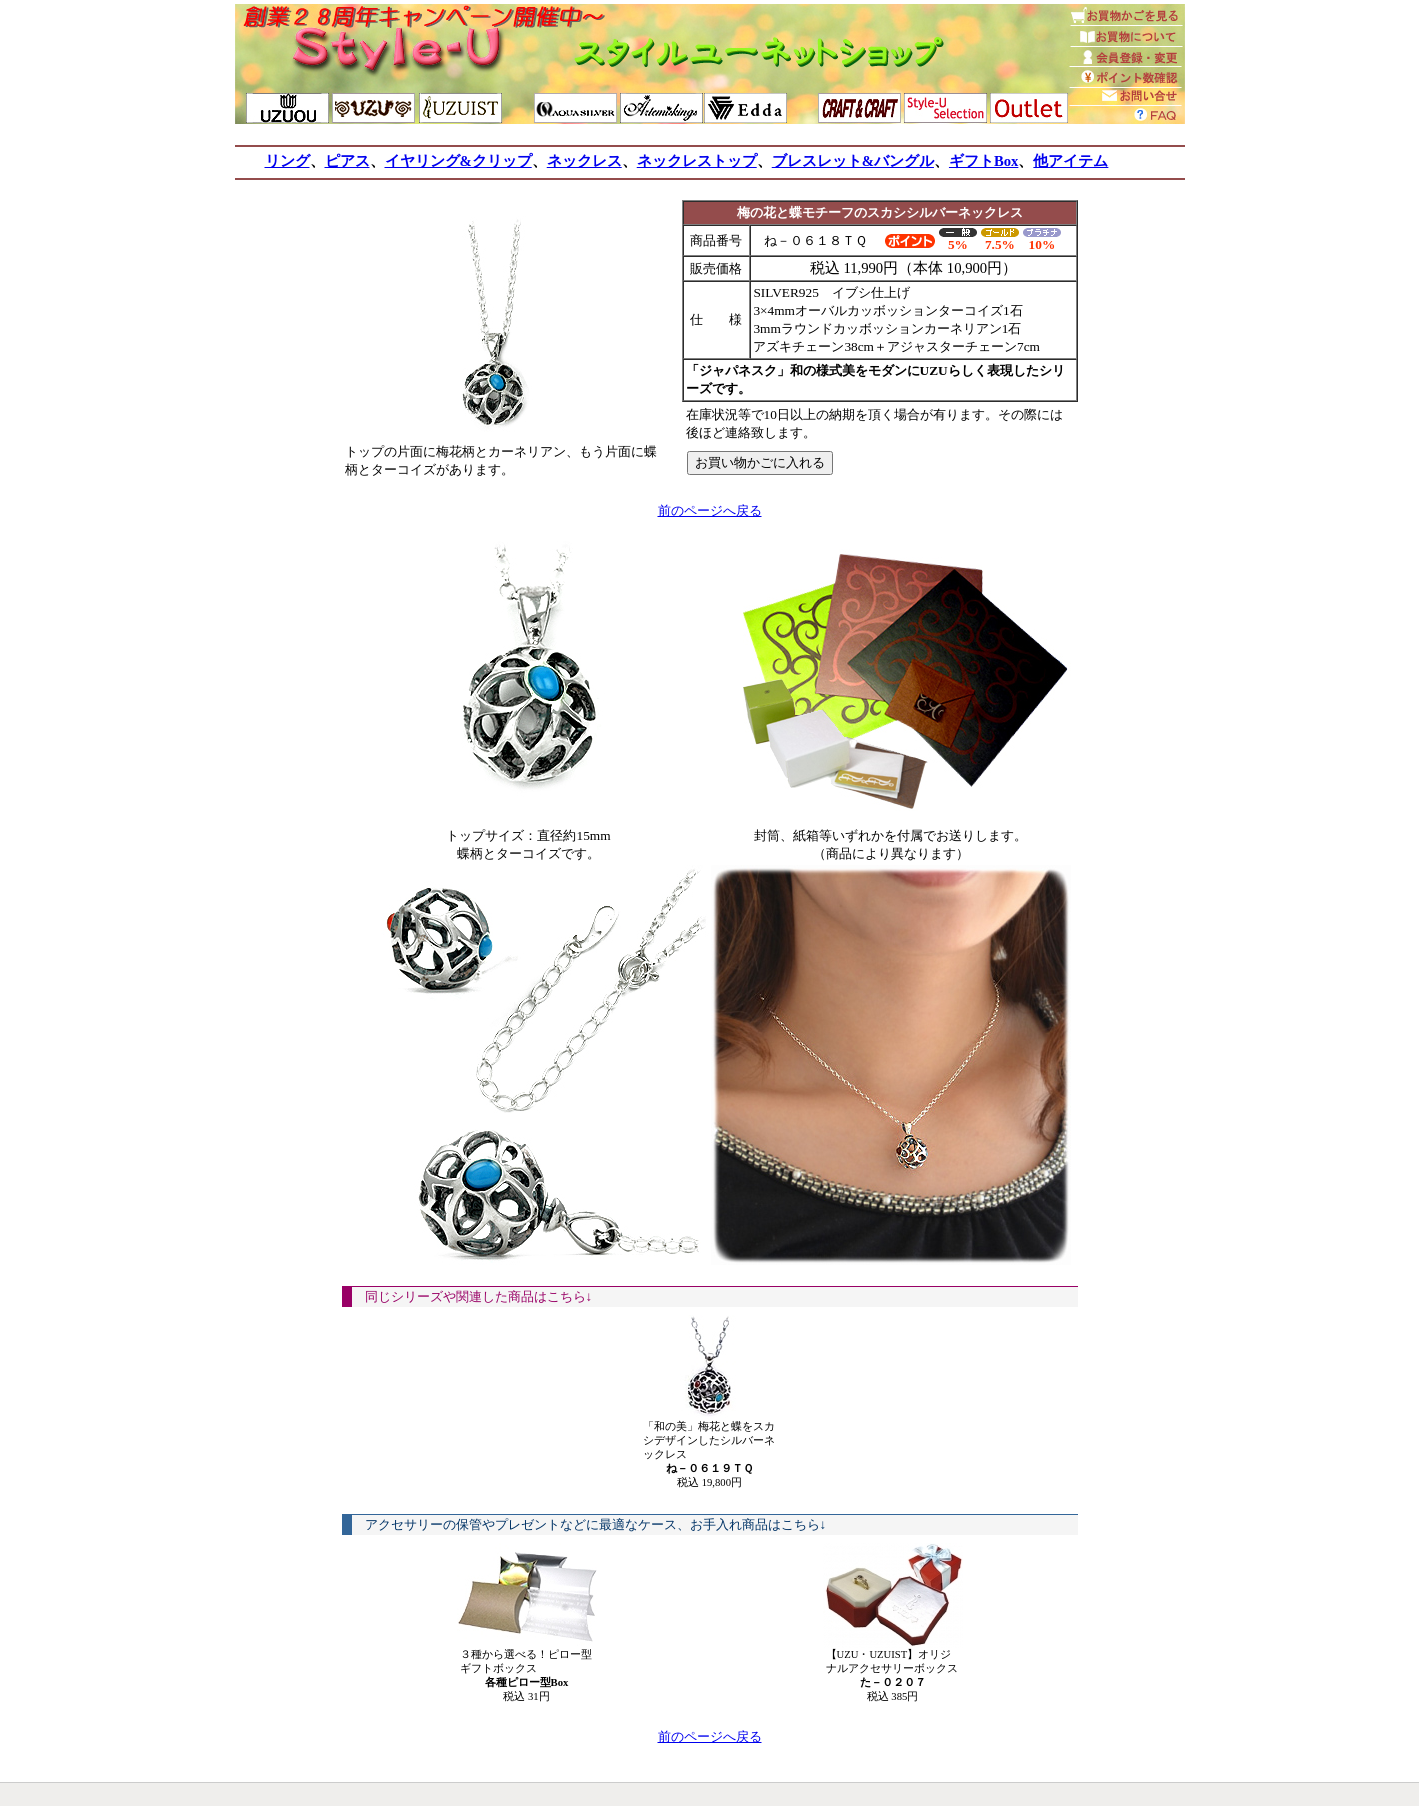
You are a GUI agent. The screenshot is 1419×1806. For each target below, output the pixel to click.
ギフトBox (983, 161)
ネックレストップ (697, 161)
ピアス (347, 161)
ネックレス (584, 161)
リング (287, 161)
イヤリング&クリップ (458, 161)
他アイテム (1070, 161)
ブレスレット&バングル (853, 161)
